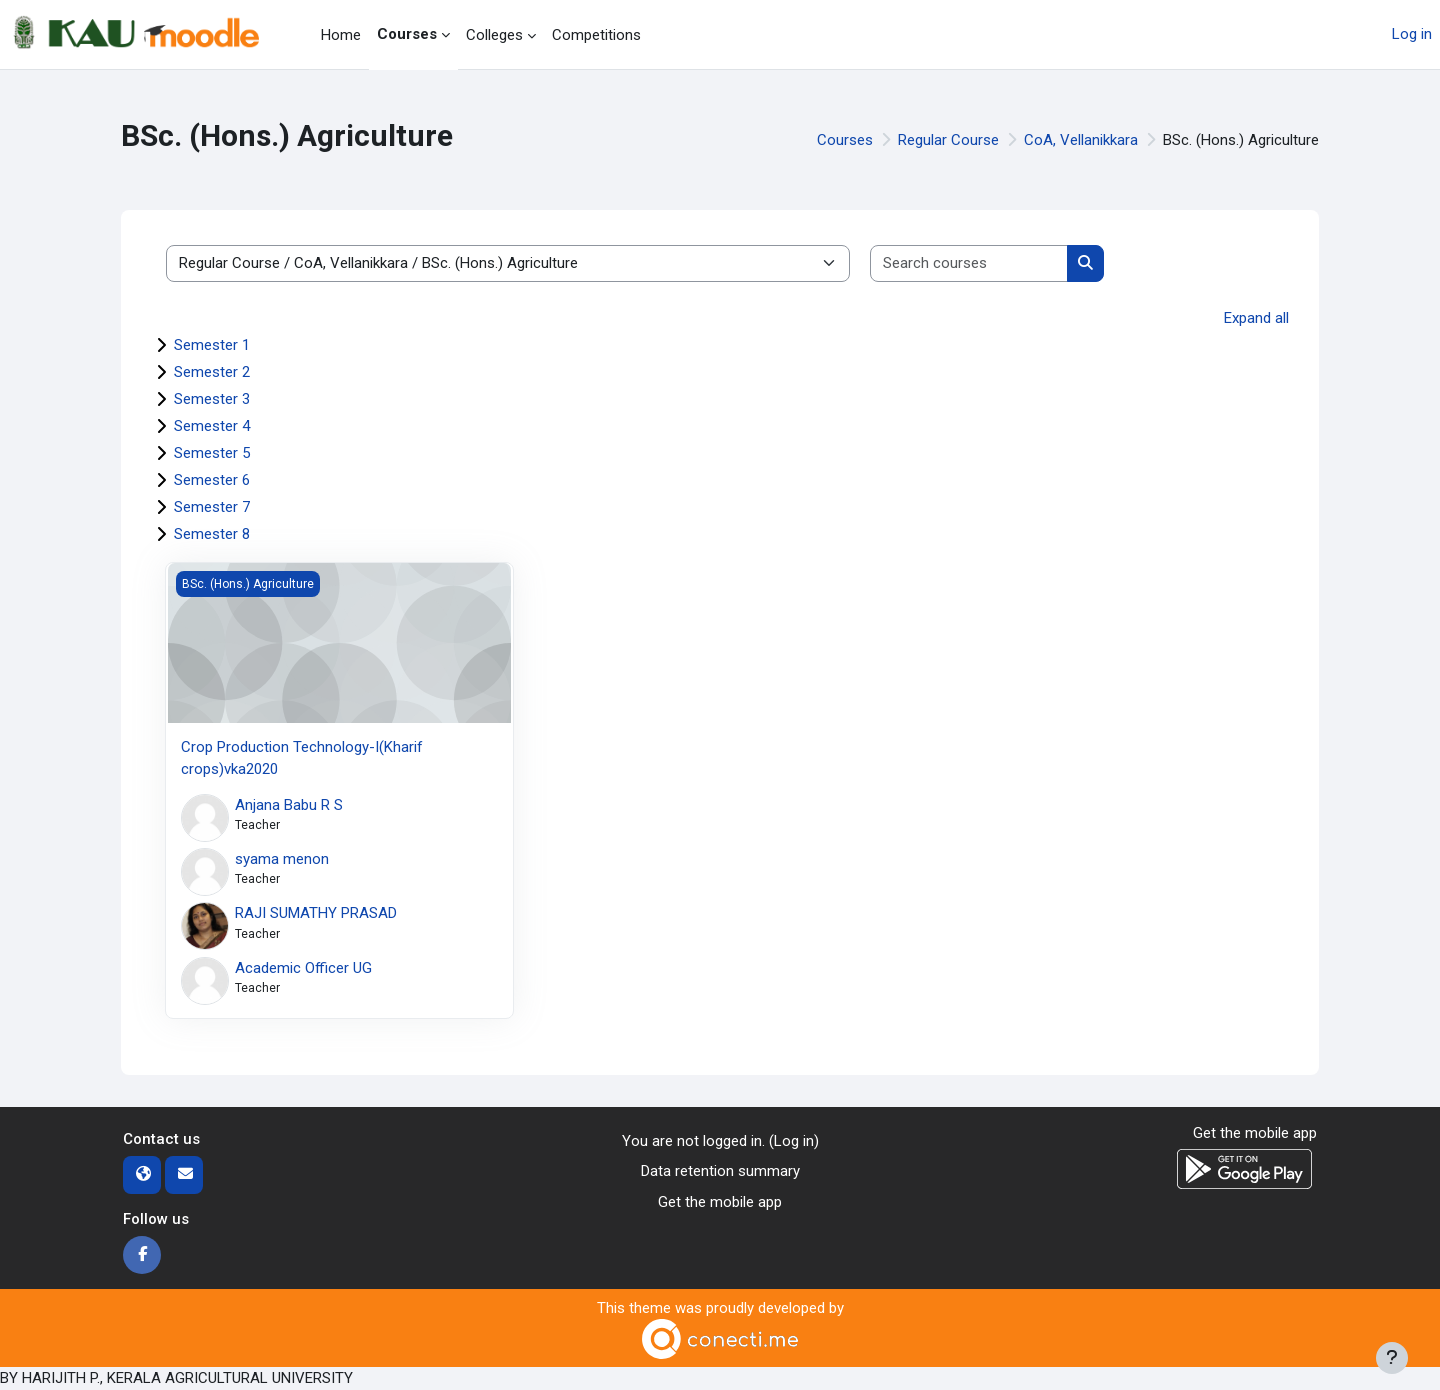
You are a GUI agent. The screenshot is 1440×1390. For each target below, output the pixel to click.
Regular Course (948, 140)
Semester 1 (212, 345)
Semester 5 (212, 453)
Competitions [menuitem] (596, 35)
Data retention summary (720, 1171)
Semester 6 (212, 480)
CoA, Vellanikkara (1081, 140)
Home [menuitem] (341, 35)
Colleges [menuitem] (494, 35)
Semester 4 (212, 426)
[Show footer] (1392, 1358)
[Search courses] (969, 263)
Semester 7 (212, 507)
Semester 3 (212, 399)
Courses (845, 140)
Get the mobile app (720, 1202)
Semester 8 (212, 534)
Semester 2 (212, 372)
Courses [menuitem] (407, 34)
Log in (1412, 34)
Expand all (1256, 318)
